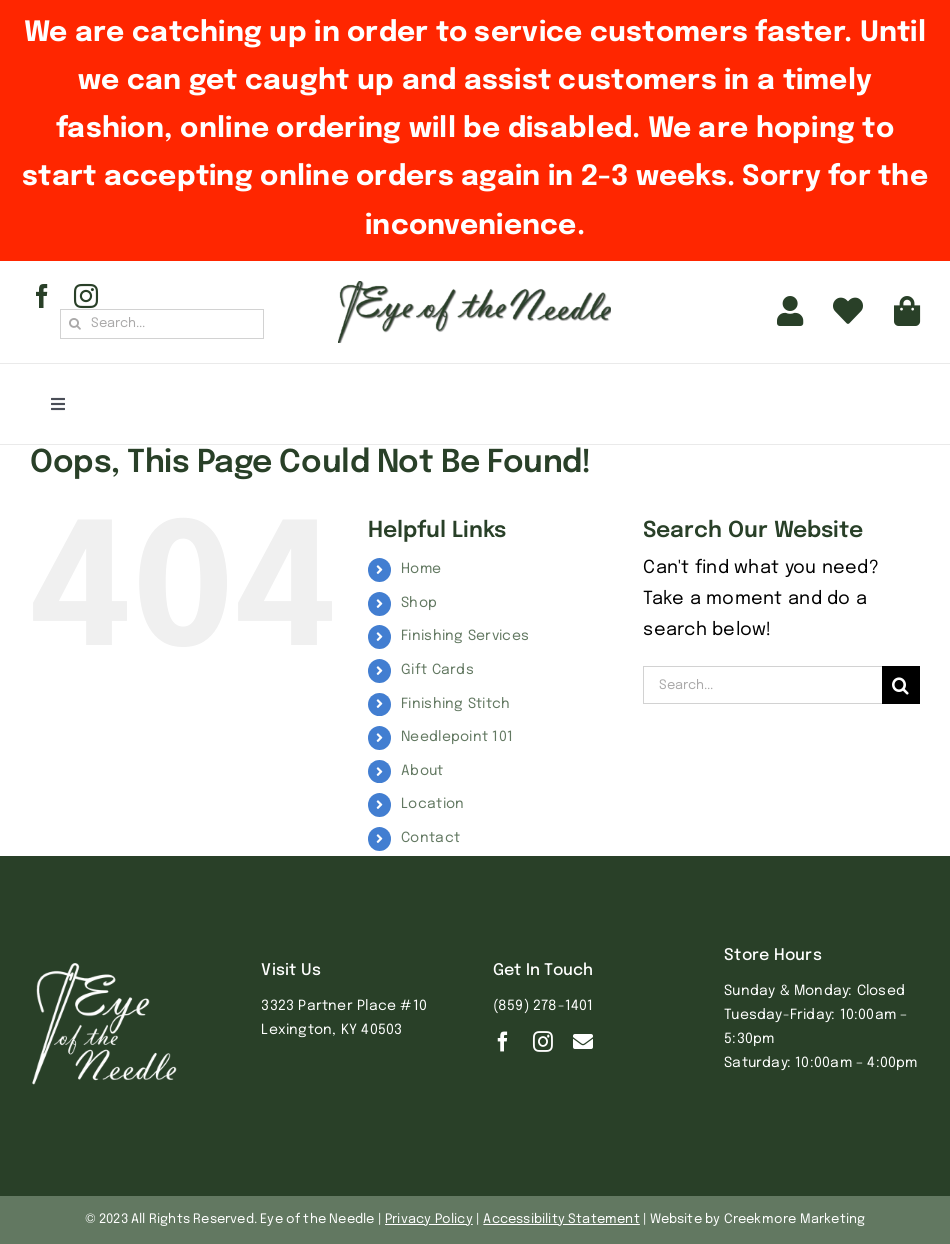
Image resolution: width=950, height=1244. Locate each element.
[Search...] (162, 324)
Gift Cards (437, 670)
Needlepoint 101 (457, 737)
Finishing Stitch (455, 704)
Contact (430, 838)
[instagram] (86, 296)
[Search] (75, 324)
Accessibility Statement (561, 1219)
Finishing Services (465, 636)
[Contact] (583, 1042)
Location (432, 804)
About (422, 771)
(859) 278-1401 (543, 1006)
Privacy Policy (429, 1219)
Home (421, 569)
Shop (419, 603)
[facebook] (42, 296)
